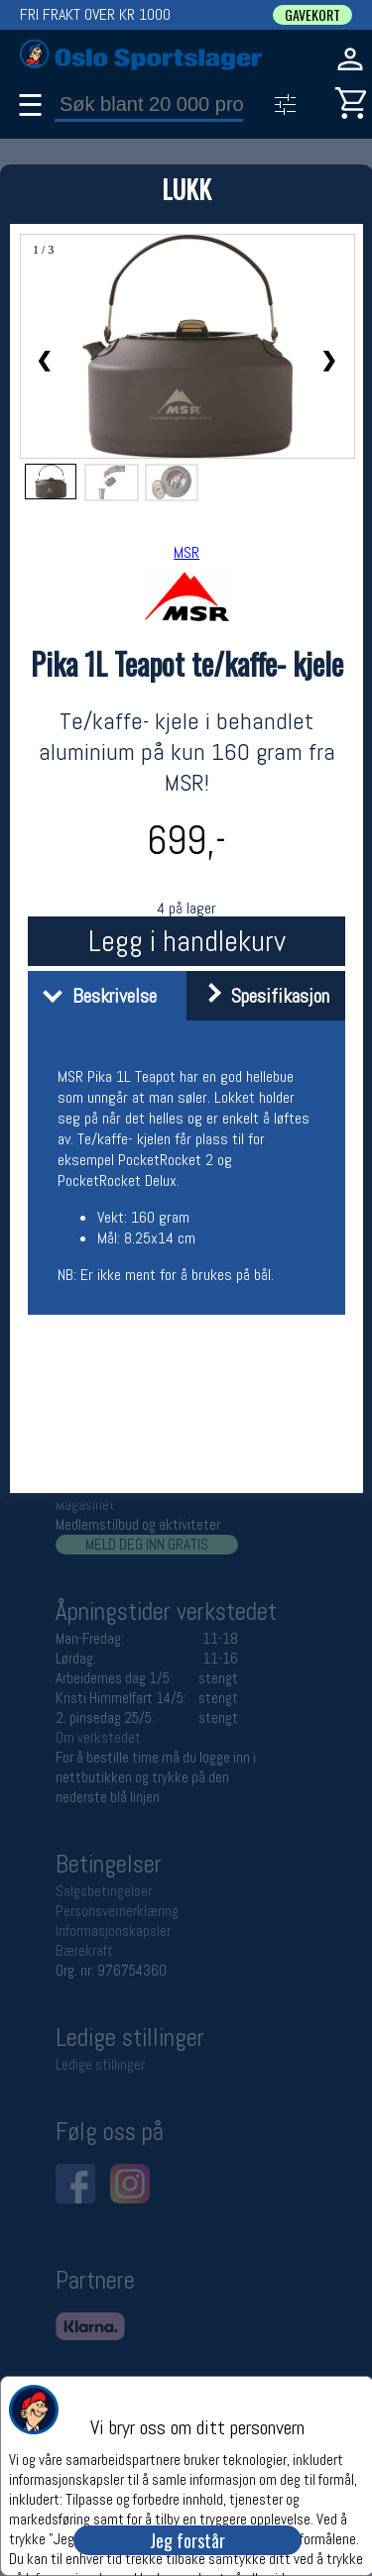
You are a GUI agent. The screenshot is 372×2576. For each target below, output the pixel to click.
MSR (186, 552)
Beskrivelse (95, 996)
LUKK (186, 188)
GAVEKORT (312, 15)
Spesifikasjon (260, 996)
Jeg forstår (187, 2540)
